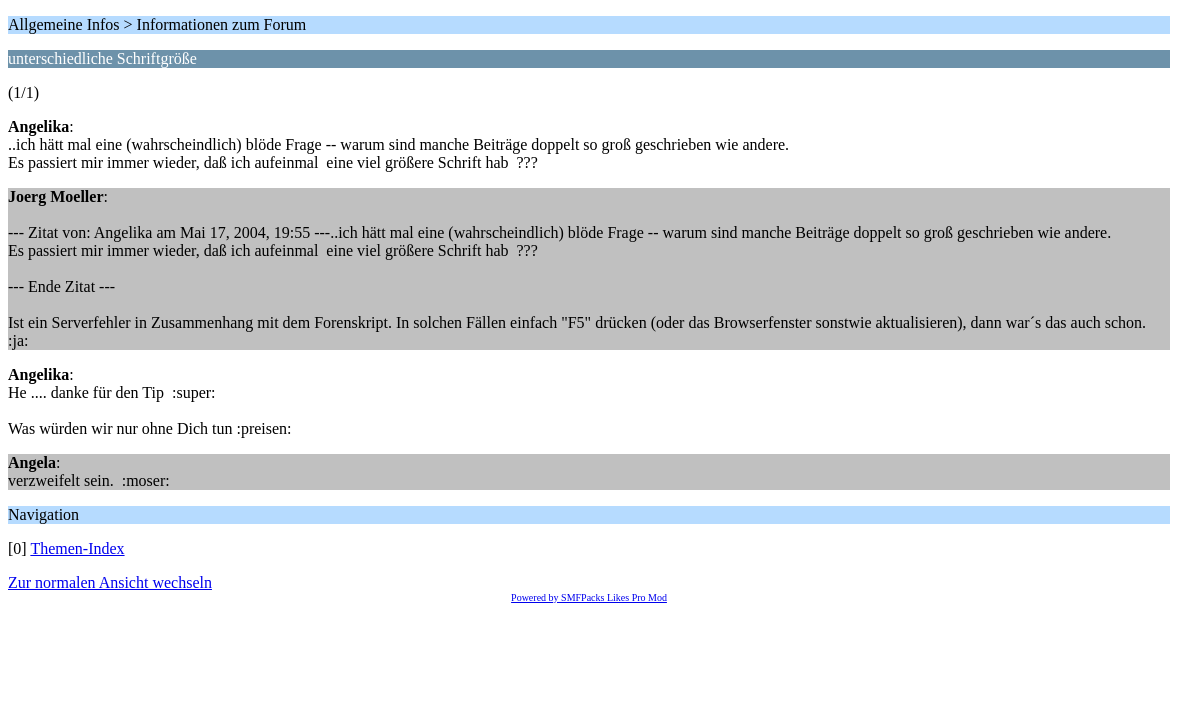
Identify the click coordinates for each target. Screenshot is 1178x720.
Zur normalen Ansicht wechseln (110, 582)
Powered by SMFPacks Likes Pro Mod (589, 597)
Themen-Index (77, 548)
